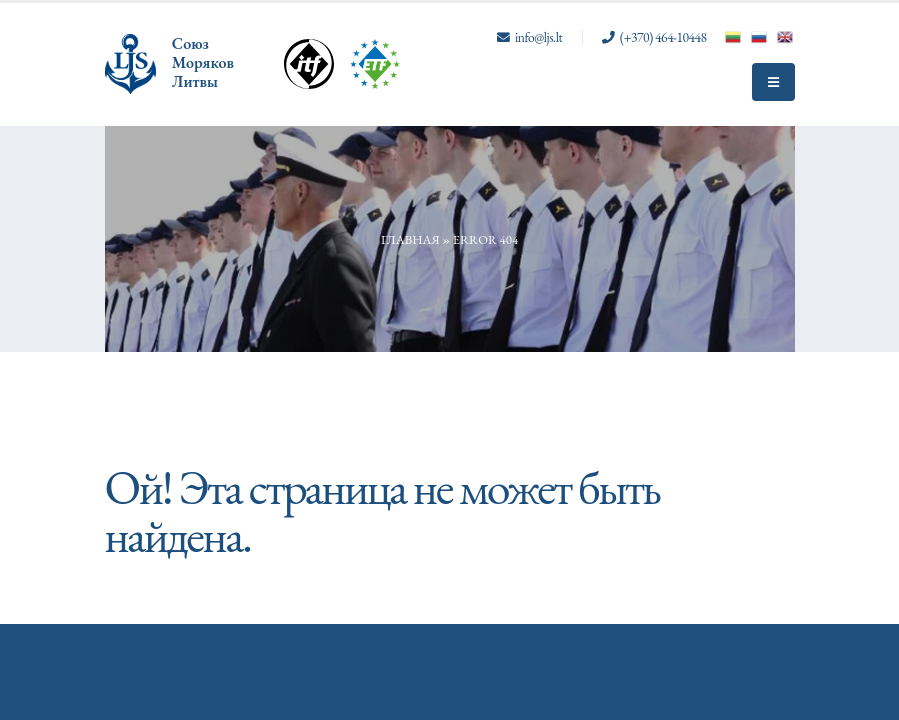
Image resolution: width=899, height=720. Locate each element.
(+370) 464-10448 (663, 37)
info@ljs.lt (538, 37)
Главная (410, 239)
